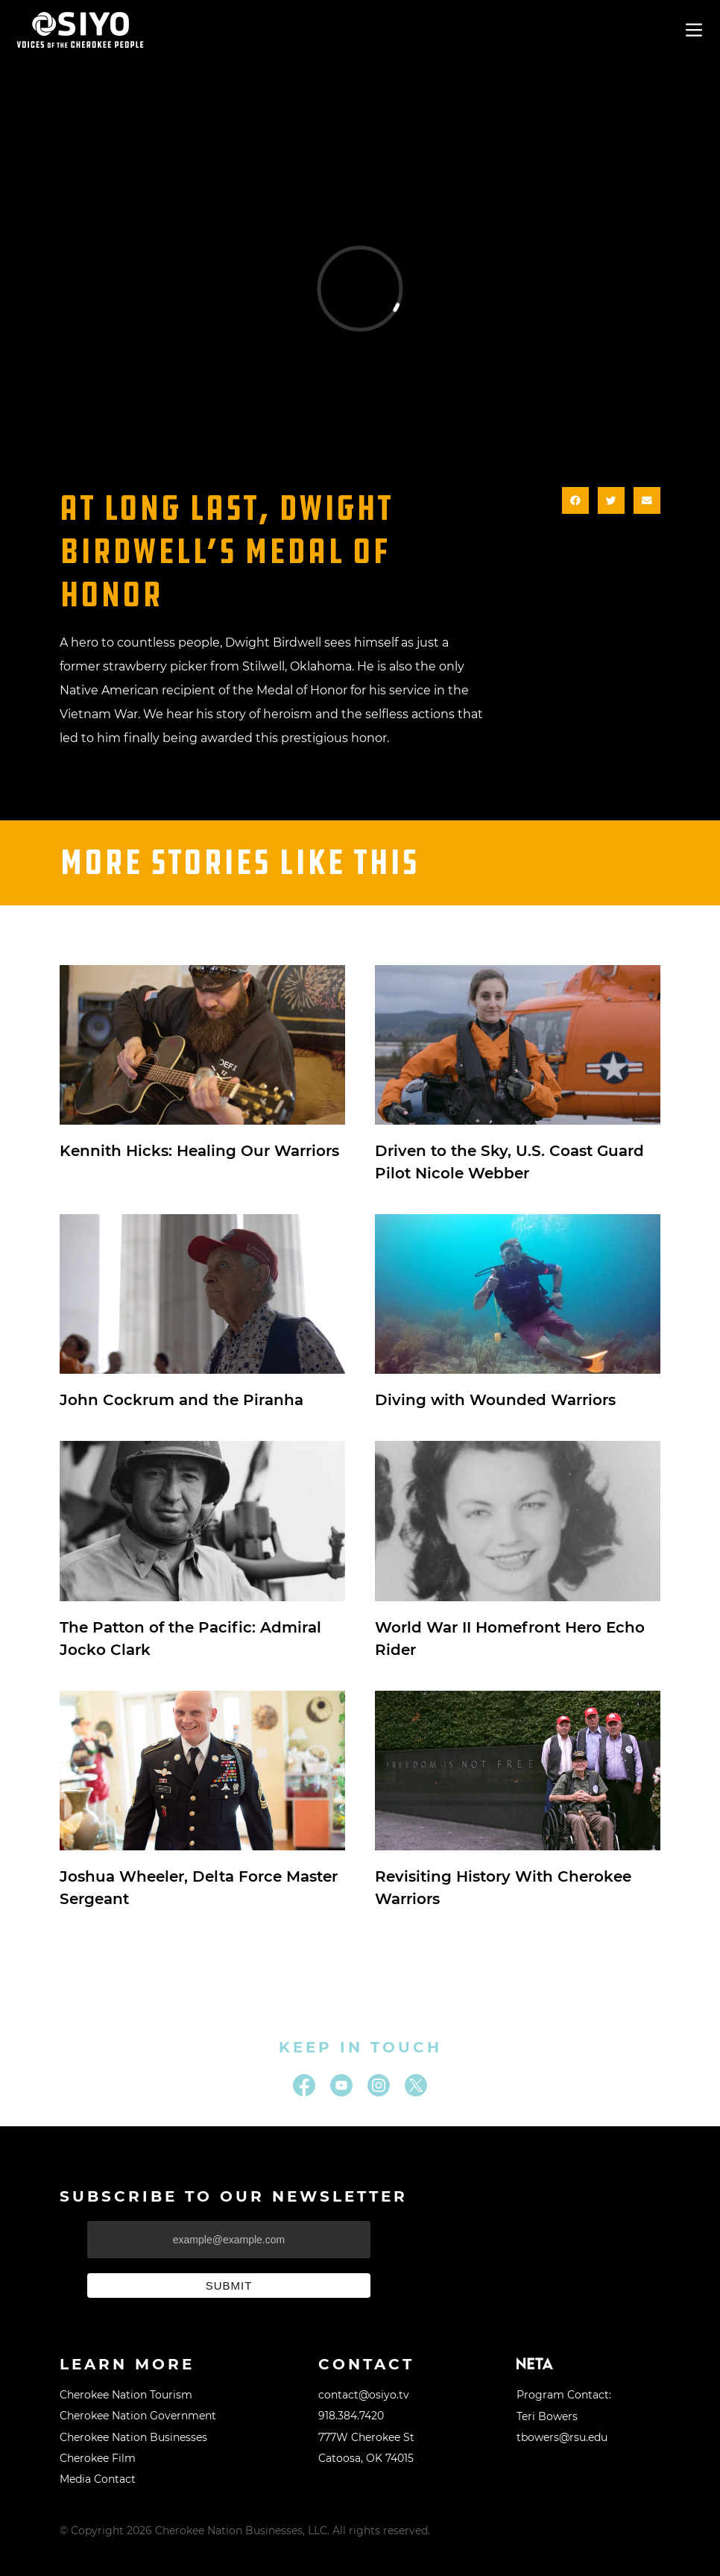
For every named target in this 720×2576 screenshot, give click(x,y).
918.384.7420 (351, 2415)
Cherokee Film (98, 2458)
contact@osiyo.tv (363, 2394)
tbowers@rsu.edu (562, 2437)
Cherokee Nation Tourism (126, 2394)
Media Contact (98, 2479)
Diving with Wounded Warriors (495, 1400)
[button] (575, 500)
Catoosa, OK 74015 (366, 2458)
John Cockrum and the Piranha (181, 1400)
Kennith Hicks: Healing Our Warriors (199, 1151)
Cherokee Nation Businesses (133, 2437)
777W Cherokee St (366, 2437)
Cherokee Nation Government (138, 2415)
